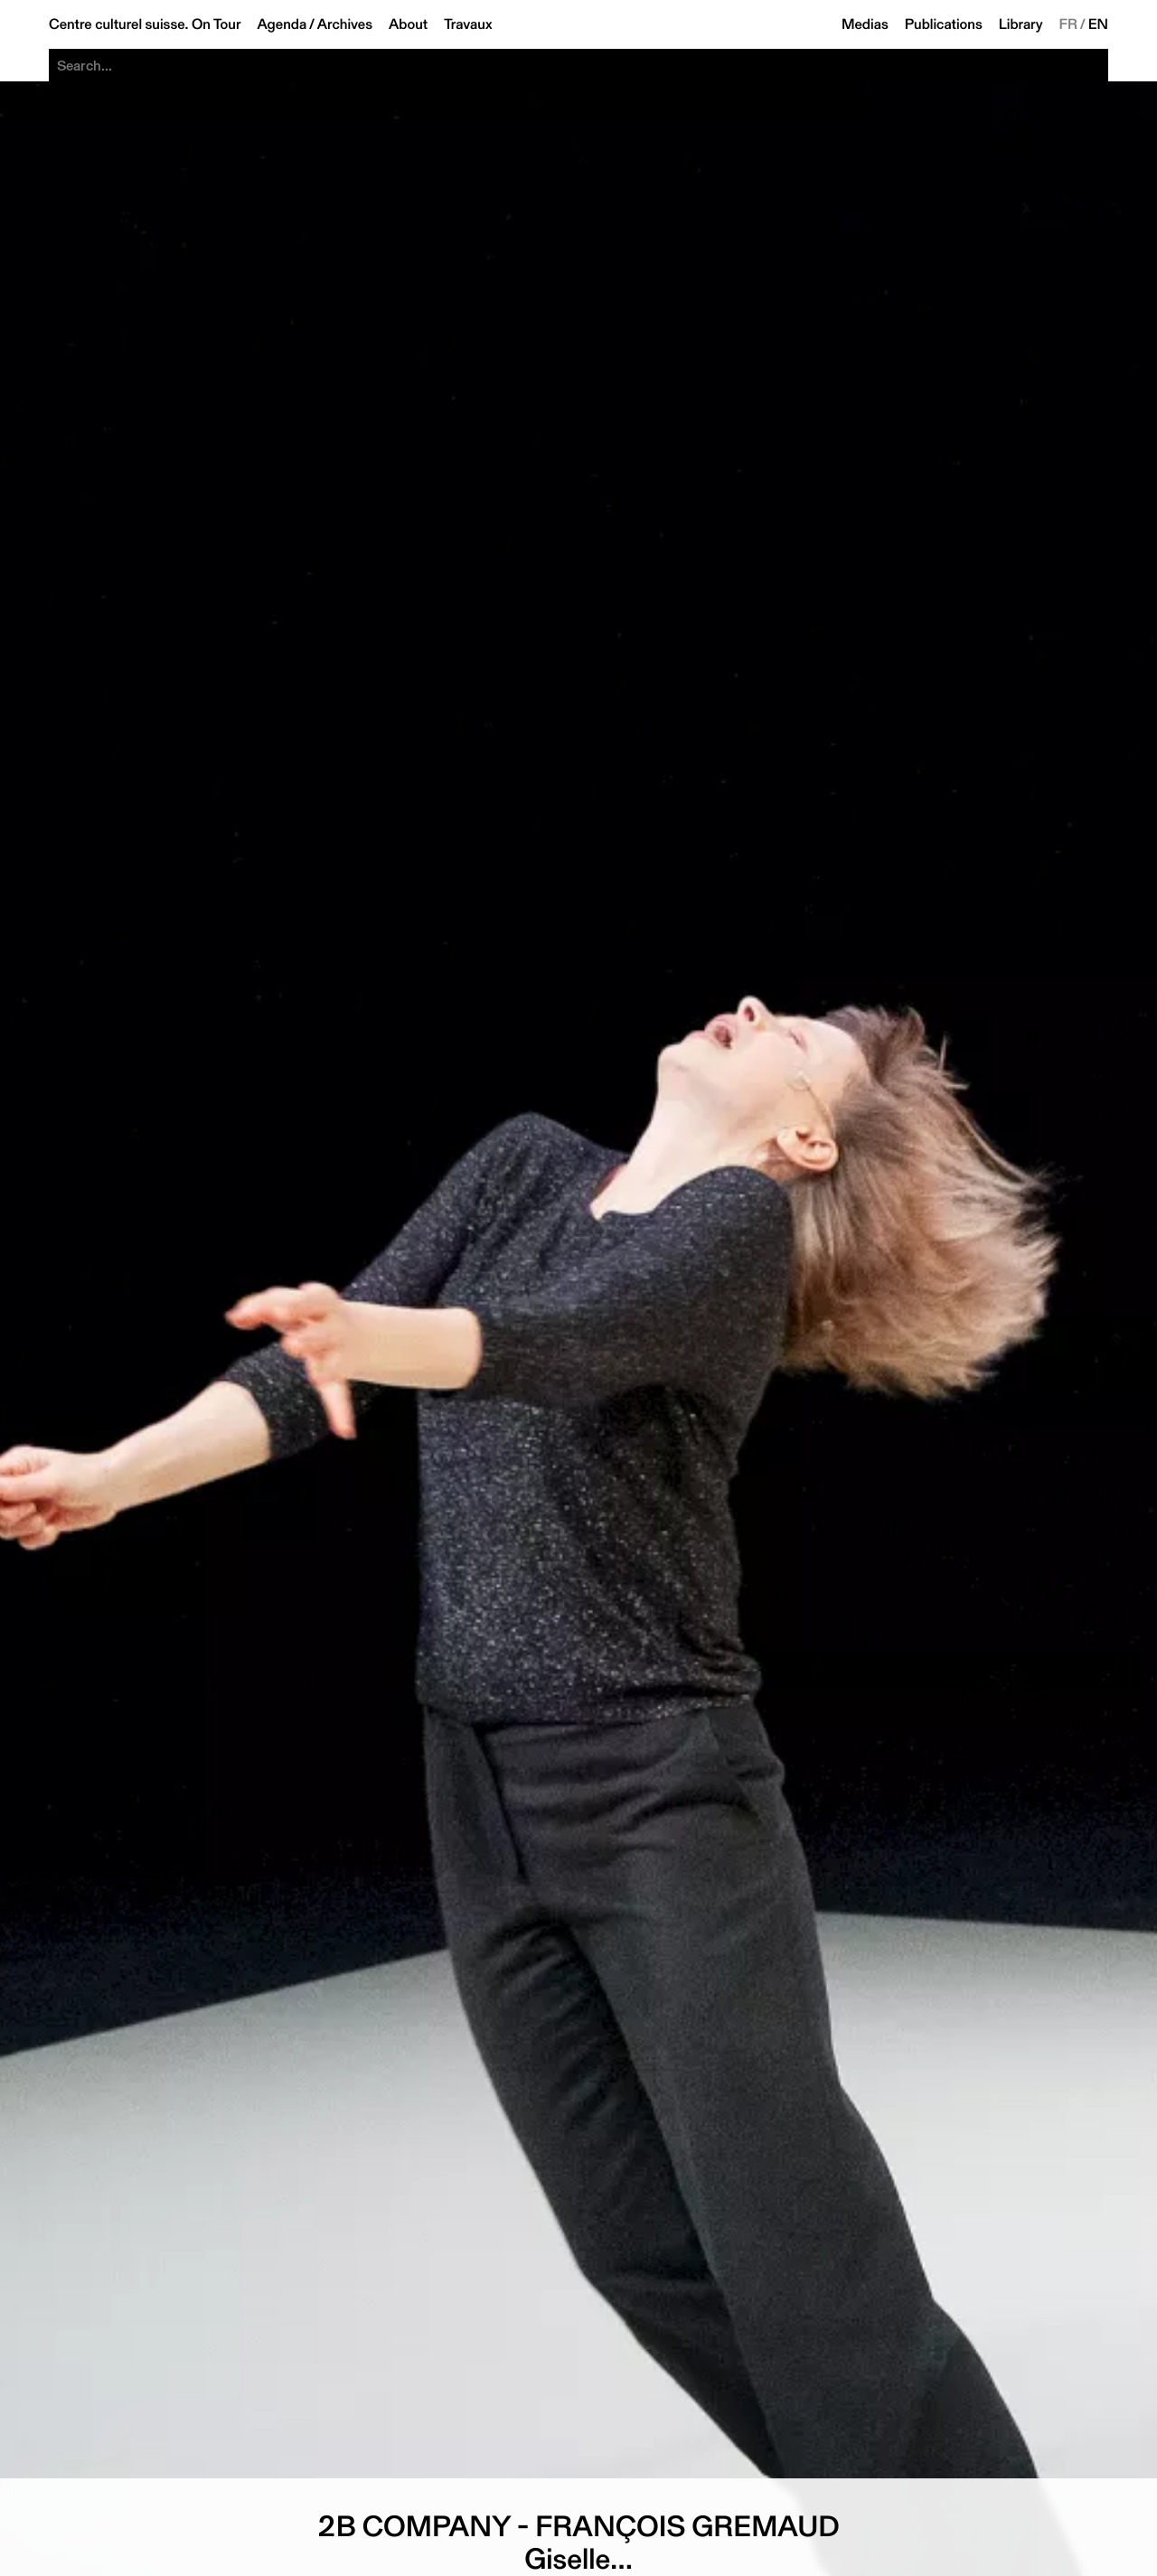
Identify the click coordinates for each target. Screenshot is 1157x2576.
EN (1098, 24)
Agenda (281, 24)
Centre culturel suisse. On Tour (144, 24)
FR (1068, 24)
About (408, 24)
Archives (344, 24)
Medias (865, 24)
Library (1021, 24)
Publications (944, 24)
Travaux (468, 24)
